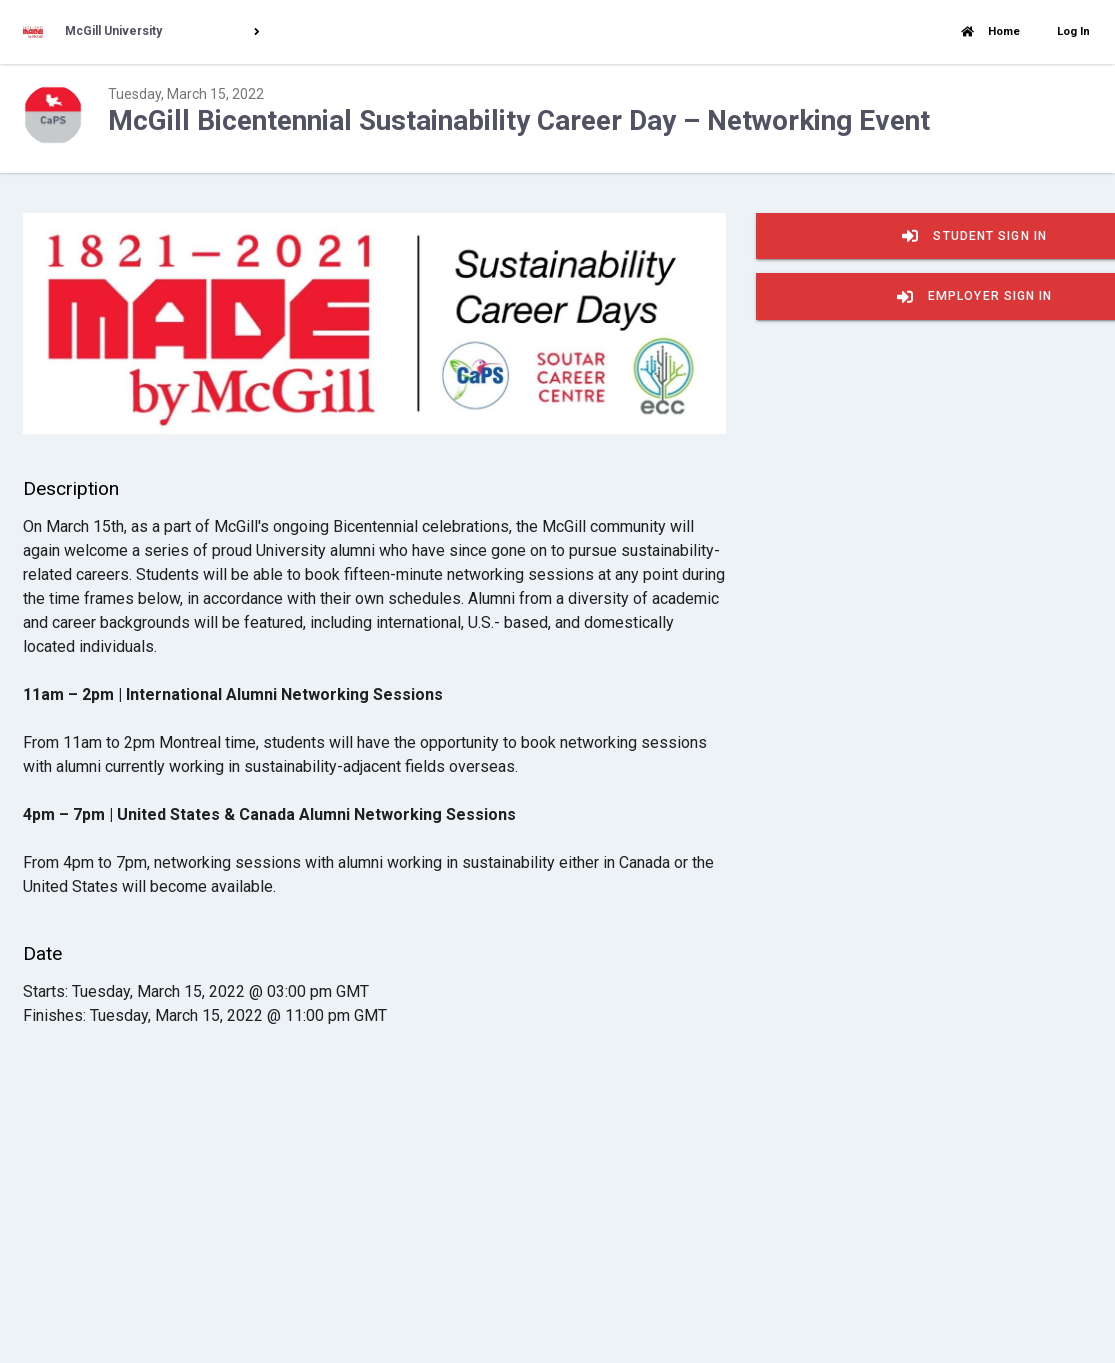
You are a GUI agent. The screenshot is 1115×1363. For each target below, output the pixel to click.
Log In (1073, 31)
